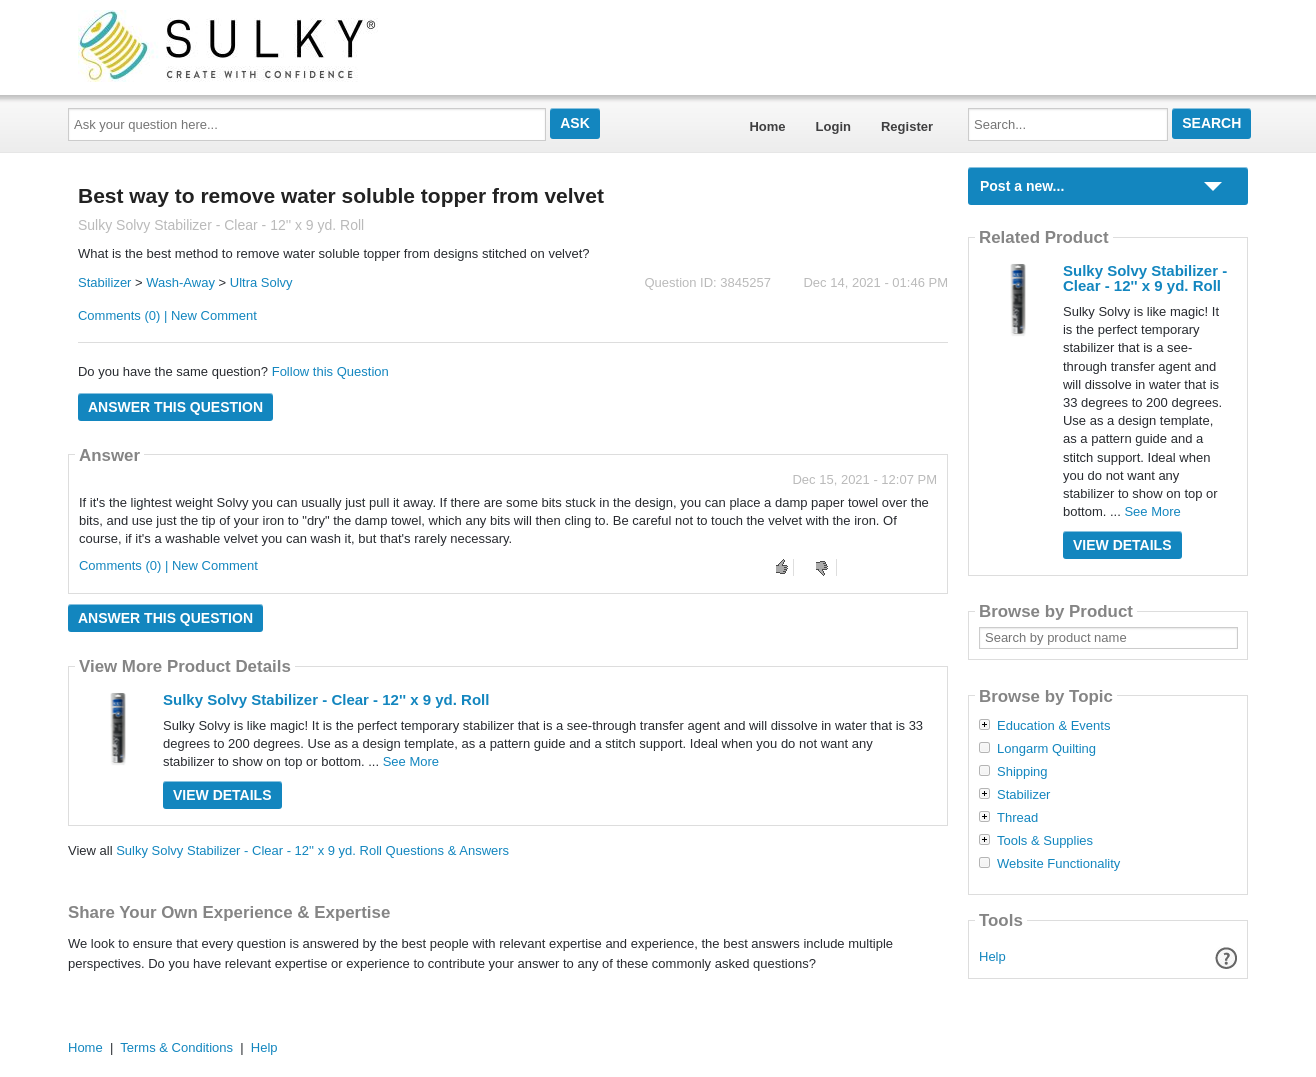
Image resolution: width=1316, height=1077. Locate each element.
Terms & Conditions (176, 1047)
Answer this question (175, 407)
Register (907, 126)
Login (833, 126)
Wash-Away (180, 282)
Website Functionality (1058, 864)
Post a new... (1022, 186)
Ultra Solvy (261, 282)
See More (411, 761)
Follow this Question (330, 371)
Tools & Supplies (1045, 841)
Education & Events (1053, 726)
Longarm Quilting (1046, 749)
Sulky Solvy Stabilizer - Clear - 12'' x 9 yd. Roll (326, 699)
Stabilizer (104, 282)
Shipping (1022, 772)
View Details (222, 795)
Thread (1017, 818)
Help (992, 956)
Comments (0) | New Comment (167, 315)
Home (767, 126)
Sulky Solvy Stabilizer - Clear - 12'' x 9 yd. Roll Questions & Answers (312, 850)
